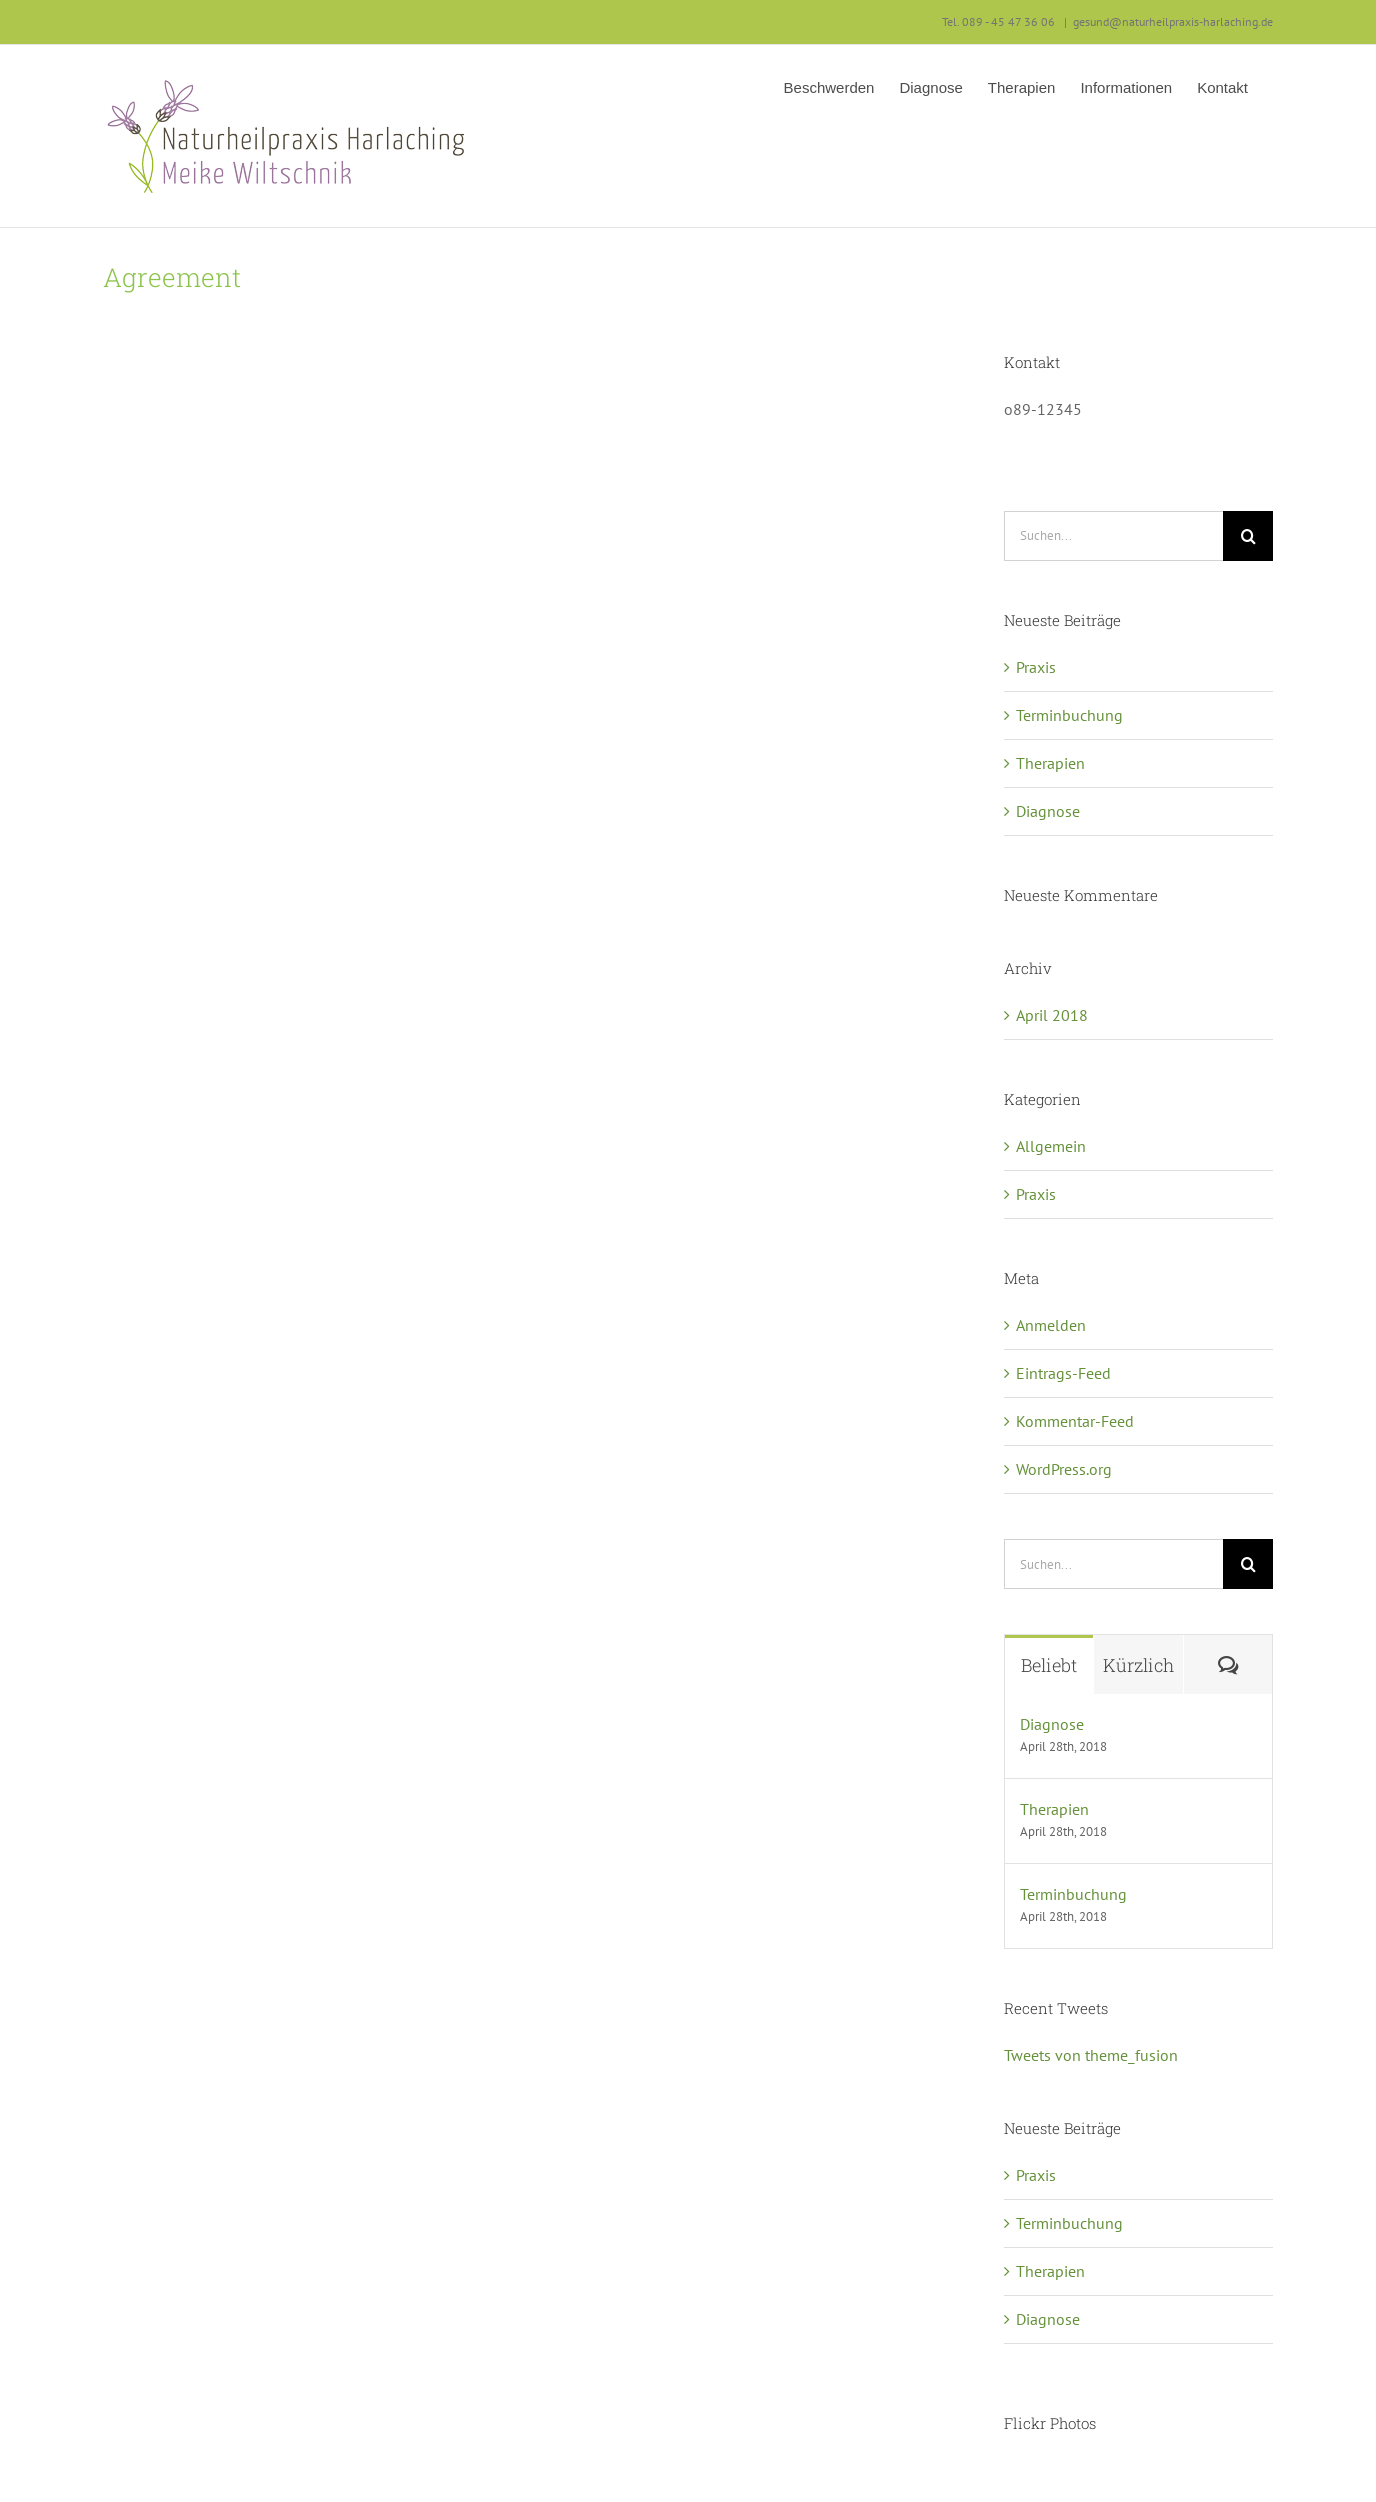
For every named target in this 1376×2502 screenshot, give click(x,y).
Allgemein (1051, 1146)
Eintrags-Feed (1063, 1373)
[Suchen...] (1113, 536)
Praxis (1036, 667)
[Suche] (1248, 536)
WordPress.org (1064, 1469)
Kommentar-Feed (1075, 1421)
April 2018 (1052, 1015)
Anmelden (1051, 1325)
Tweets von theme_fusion (1091, 2055)
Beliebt (1049, 1665)
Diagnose (1048, 811)
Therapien (1050, 763)
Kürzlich (1138, 1665)
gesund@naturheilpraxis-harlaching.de (1173, 21)
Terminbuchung (1069, 715)
